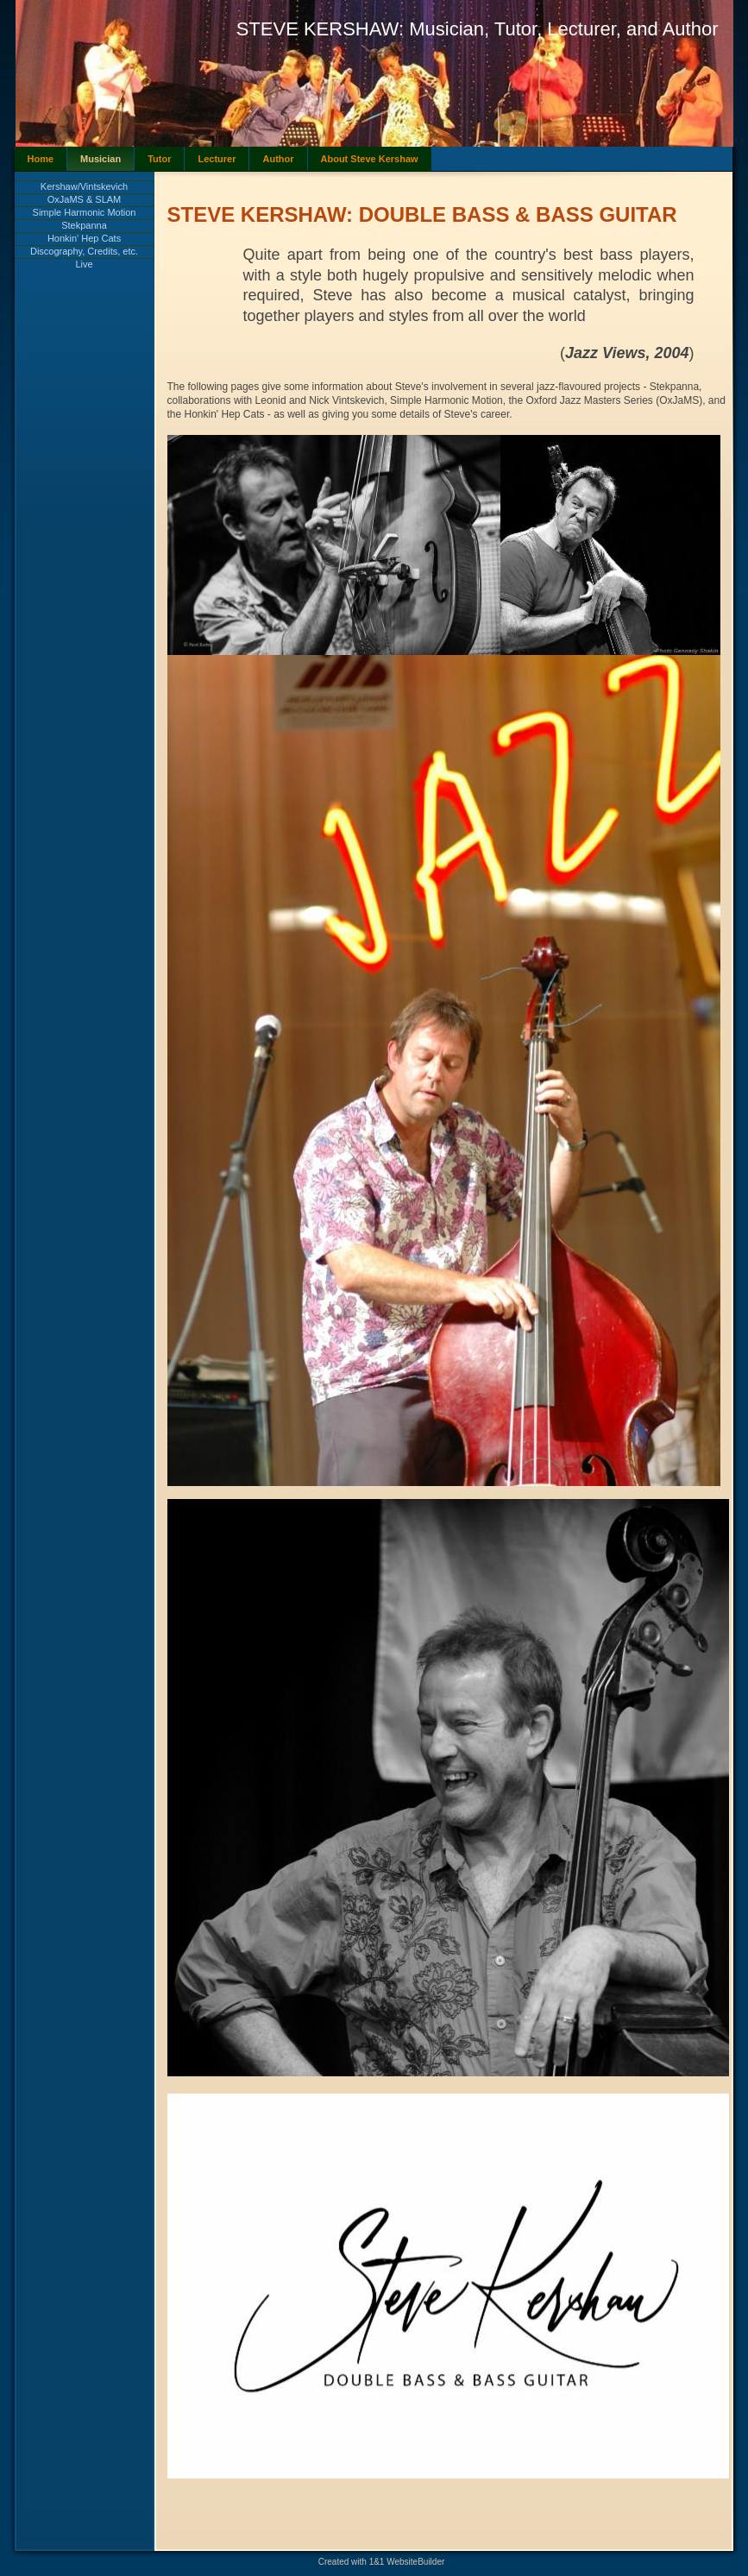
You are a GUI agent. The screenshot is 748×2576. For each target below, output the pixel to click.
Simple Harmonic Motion (84, 212)
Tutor (159, 159)
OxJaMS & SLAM (84, 199)
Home (41, 159)
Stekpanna (84, 225)
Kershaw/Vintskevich (84, 186)
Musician (100, 159)
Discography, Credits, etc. (84, 251)
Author (277, 159)
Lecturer (217, 159)
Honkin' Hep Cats (84, 238)
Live (83, 264)
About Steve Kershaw (369, 159)
